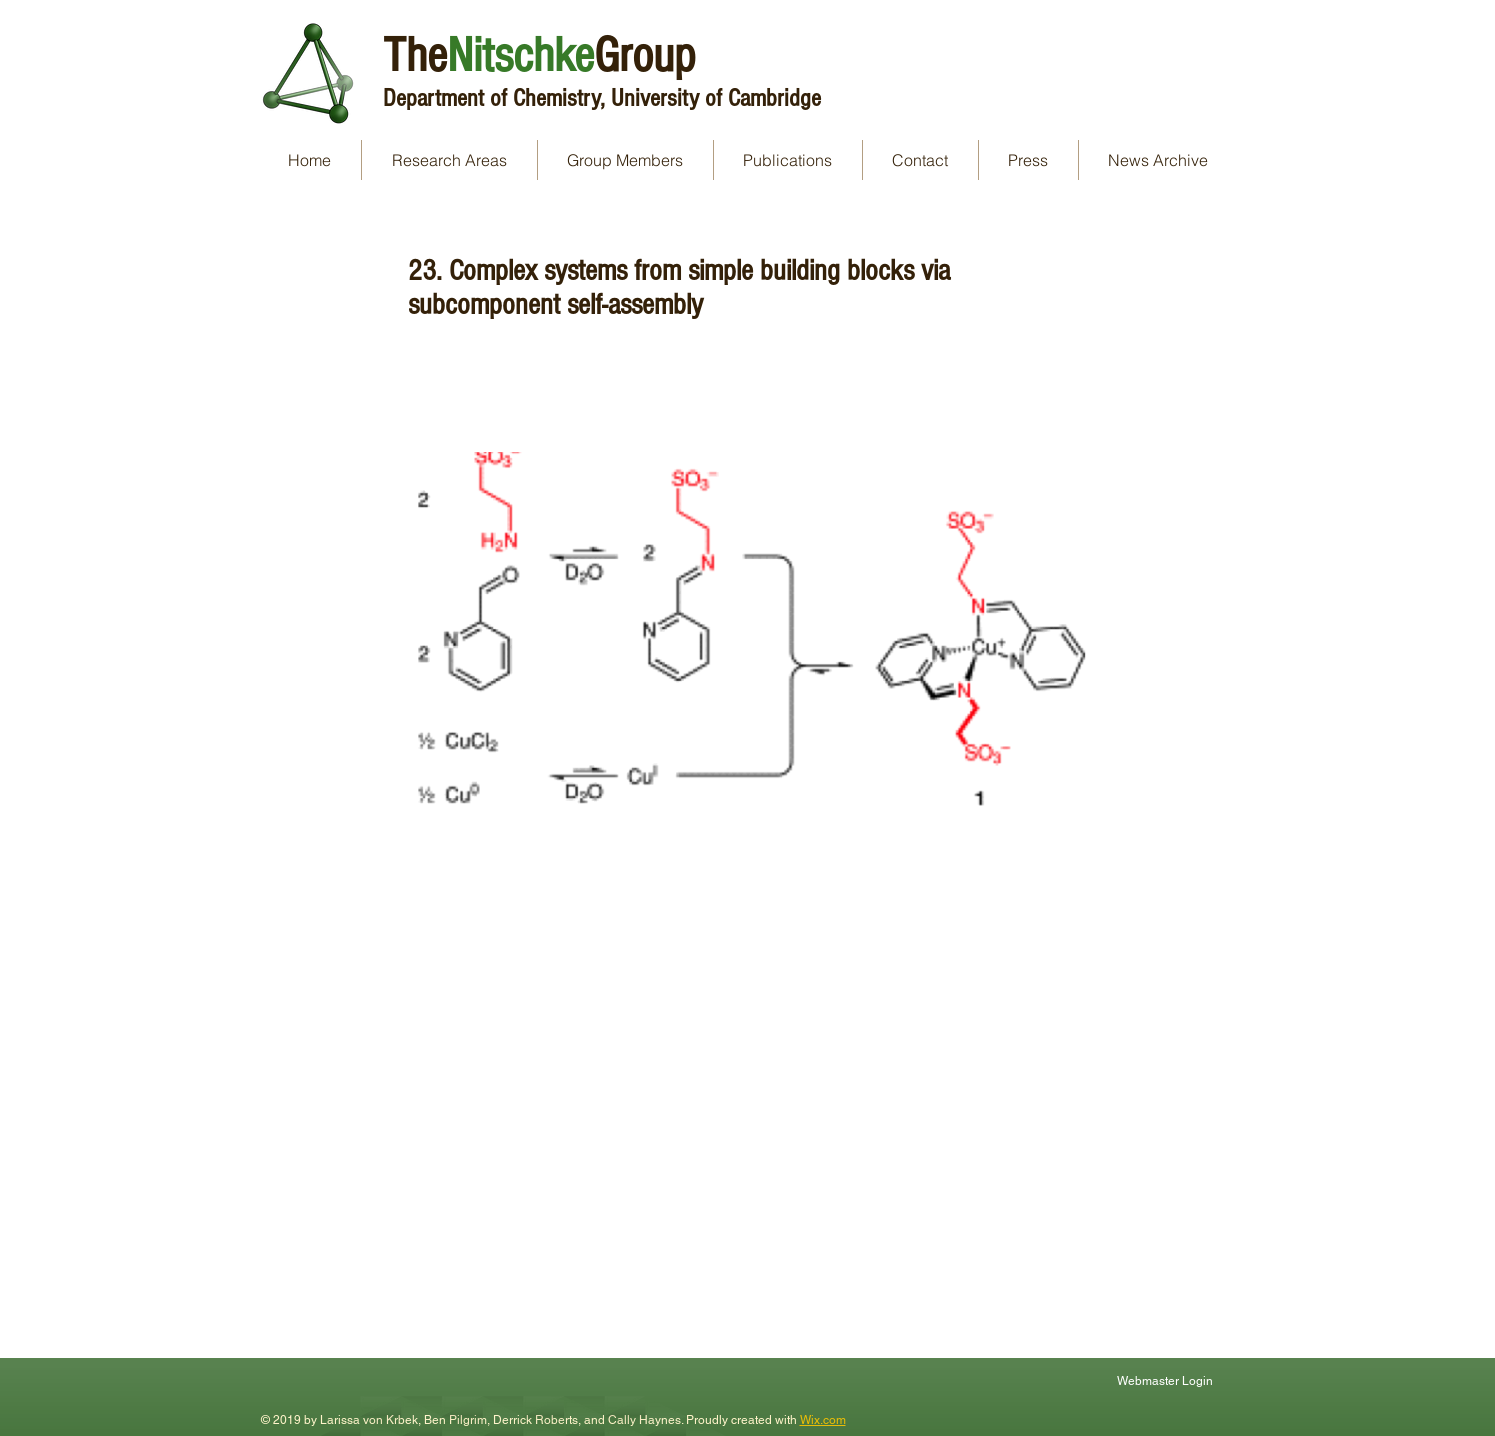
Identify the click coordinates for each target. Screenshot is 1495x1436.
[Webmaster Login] (1167, 1380)
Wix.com (823, 1420)
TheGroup (539, 56)
